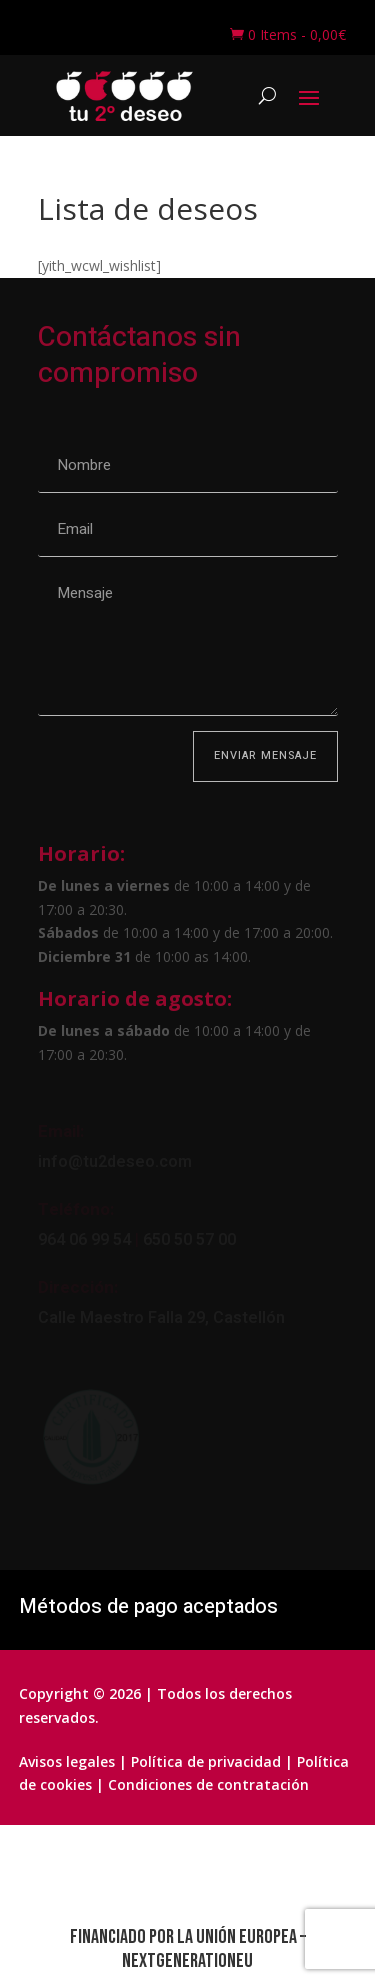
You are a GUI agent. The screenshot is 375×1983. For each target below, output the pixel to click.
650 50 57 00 (187, 1240)
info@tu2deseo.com (115, 1162)
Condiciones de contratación (208, 1784)
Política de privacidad (206, 1761)
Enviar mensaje (265, 755)
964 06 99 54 (84, 1240)
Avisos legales (67, 1761)
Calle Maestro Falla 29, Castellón (161, 1318)
